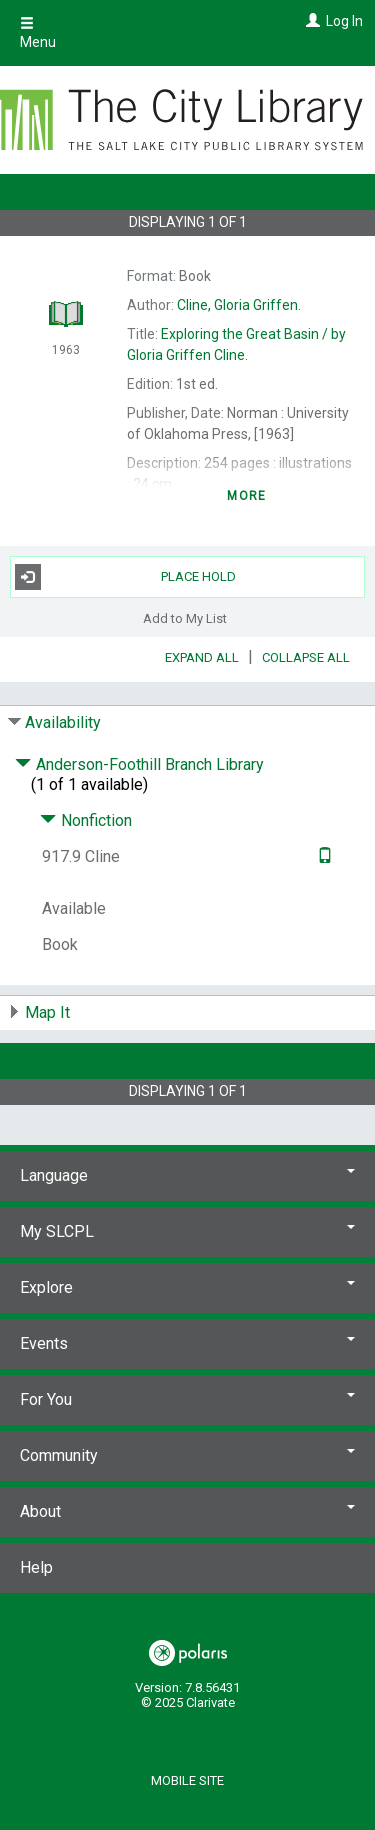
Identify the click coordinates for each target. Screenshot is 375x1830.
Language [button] (187, 1175)
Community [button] (187, 1455)
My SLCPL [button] (187, 1231)
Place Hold (126, 577)
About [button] (187, 1511)
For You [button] (187, 1399)
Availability (63, 722)
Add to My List (185, 618)
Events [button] (187, 1343)
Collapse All (306, 657)
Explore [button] (187, 1287)
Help (36, 1567)
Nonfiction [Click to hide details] (86, 820)
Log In (344, 21)
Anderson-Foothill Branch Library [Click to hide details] (139, 764)
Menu (38, 33)
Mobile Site (187, 1780)
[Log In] (310, 21)
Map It (47, 1012)
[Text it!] (322, 856)
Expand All (202, 657)
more (246, 496)
